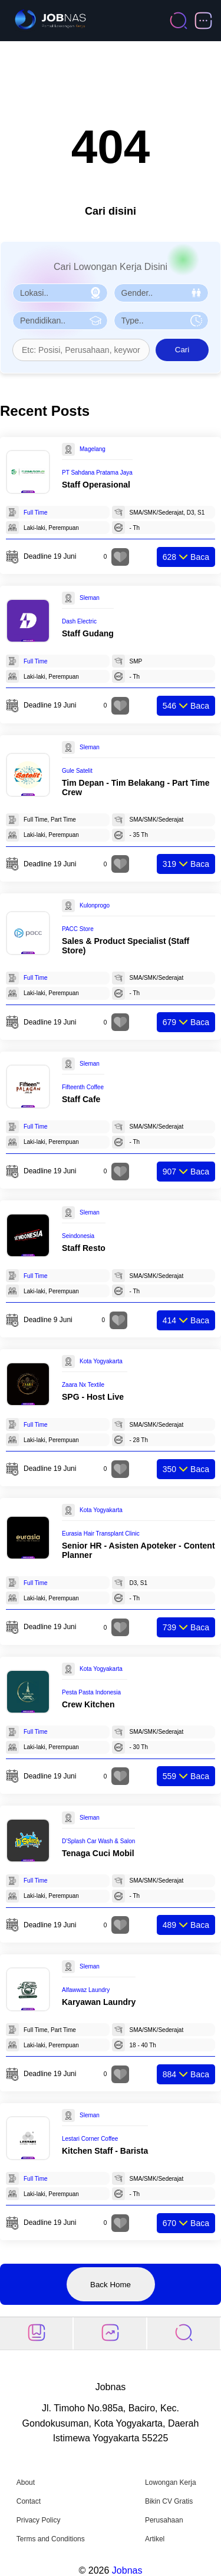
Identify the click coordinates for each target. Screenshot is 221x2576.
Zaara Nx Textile (83, 1385)
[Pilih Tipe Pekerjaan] (161, 320)
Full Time (36, 512)
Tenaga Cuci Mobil (98, 1853)
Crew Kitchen (88, 1704)
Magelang (92, 449)
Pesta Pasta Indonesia (91, 1692)
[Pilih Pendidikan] (60, 320)
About (26, 2482)
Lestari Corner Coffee (90, 2138)
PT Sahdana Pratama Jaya (97, 472)
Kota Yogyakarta (101, 1361)
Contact (29, 2501)
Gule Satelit (77, 771)
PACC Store (78, 929)
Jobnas (127, 2570)
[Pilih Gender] (161, 292)
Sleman (90, 598)
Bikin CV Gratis (169, 2501)
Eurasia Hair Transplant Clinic (101, 1533)
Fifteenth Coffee (83, 1087)
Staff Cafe (81, 1099)
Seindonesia (78, 1236)
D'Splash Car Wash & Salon (98, 1841)
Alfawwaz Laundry (86, 1990)
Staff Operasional (96, 484)
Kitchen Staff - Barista (105, 2150)
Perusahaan (164, 2520)
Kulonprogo (95, 905)
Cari (182, 349)
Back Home (110, 2284)
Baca (186, 557)
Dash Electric (79, 621)
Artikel (154, 2539)
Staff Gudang (88, 633)
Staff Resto (83, 1248)
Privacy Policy (39, 2520)
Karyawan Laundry (99, 2002)
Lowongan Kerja (170, 2482)
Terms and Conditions (51, 2539)
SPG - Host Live (93, 1397)
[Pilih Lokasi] (60, 292)
